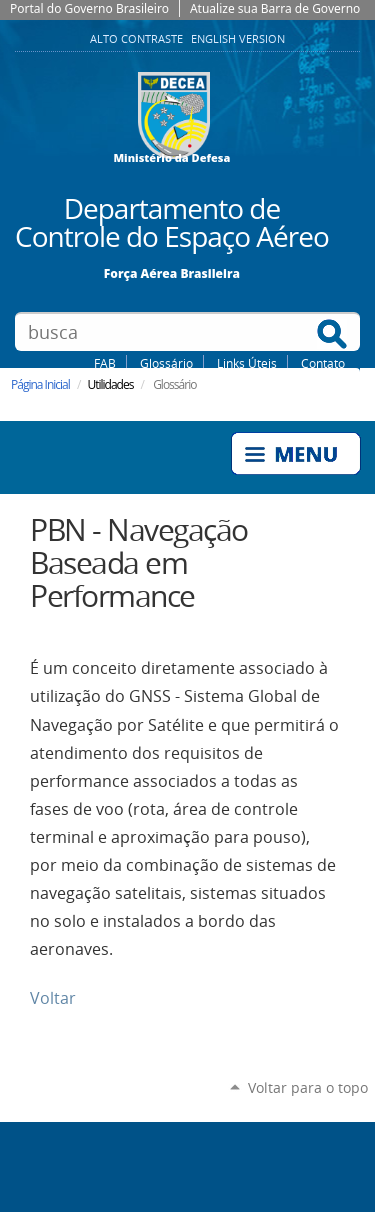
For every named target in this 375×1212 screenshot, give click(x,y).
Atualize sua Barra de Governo (275, 8)
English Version (238, 39)
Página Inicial (40, 384)
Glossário (166, 363)
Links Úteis (247, 363)
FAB (105, 363)
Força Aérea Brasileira (172, 272)
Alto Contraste (138, 39)
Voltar (53, 998)
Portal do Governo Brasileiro (89, 8)
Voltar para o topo (308, 1087)
